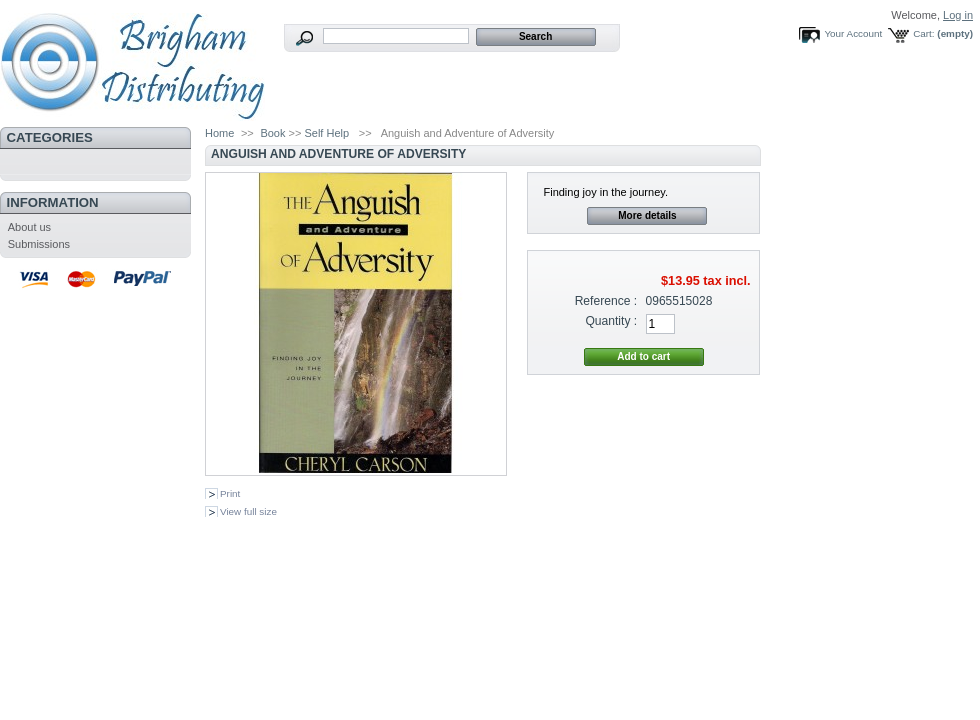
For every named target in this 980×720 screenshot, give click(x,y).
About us (29, 227)
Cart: (923, 33)
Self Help (326, 133)
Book (272, 133)
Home (219, 133)
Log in (958, 15)
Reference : (606, 301)
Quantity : (611, 321)
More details (647, 215)
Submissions (39, 244)
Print (230, 493)
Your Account (853, 33)
